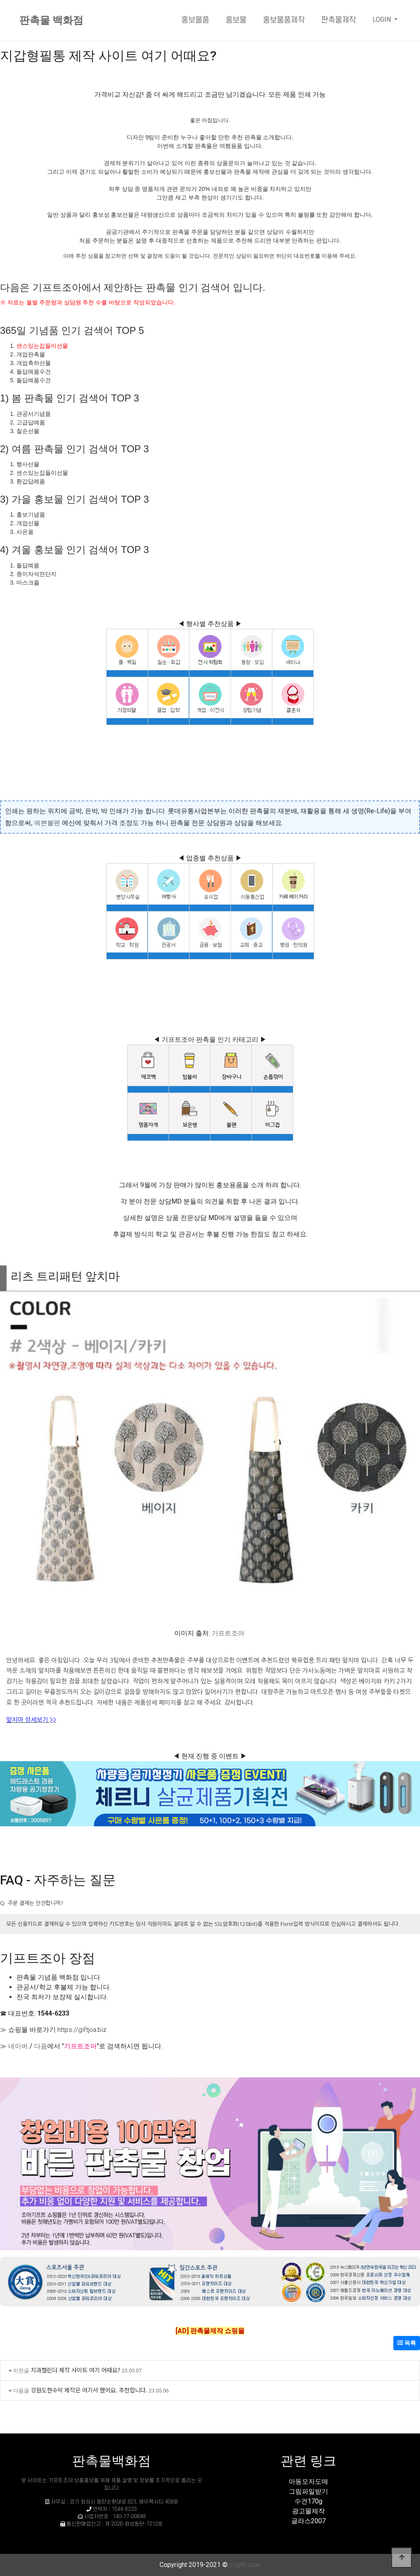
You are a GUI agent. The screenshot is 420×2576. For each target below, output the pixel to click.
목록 (406, 2343)
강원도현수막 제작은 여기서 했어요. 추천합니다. (89, 2390)
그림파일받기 (308, 2491)
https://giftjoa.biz (82, 2030)
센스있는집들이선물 (42, 345)
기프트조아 (228, 1633)
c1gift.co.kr (245, 2565)
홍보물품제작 (284, 20)
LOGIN (382, 19)
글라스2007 (308, 2521)
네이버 (18, 2046)
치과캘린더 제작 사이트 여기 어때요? (75, 2369)
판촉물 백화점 (51, 20)
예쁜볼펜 (47, 823)
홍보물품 (195, 20)
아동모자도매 (308, 2481)
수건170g (308, 2501)
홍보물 (236, 20)
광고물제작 (308, 2511)
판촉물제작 (338, 20)
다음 (40, 2046)
